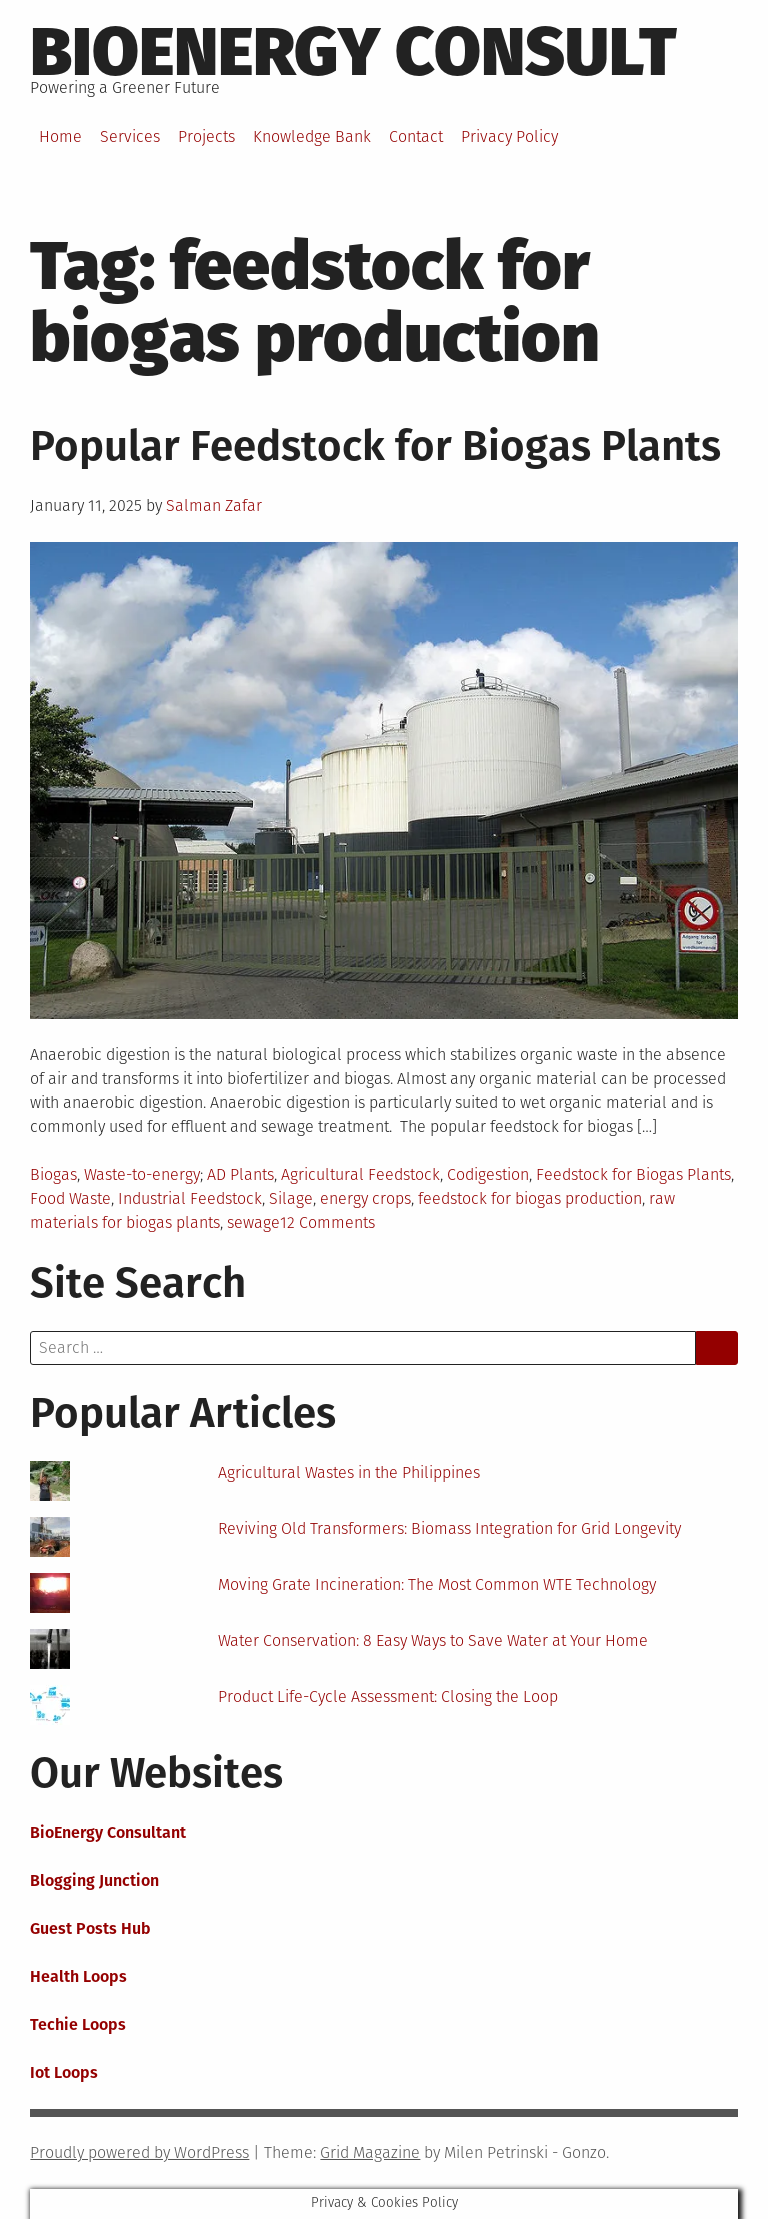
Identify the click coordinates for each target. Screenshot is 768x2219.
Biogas (53, 1174)
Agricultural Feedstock (360, 1174)
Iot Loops (64, 2072)
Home (60, 136)
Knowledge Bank (312, 136)
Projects (206, 136)
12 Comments (327, 1222)
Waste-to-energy (142, 1174)
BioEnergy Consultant (108, 1832)
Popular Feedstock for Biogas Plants (375, 446)
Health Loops (78, 1976)
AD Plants (240, 1174)
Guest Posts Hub (90, 1928)
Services (130, 136)
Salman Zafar (214, 505)
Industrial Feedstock (190, 1198)
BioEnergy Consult (353, 52)
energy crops (365, 1198)
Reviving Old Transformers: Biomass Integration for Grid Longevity (449, 1528)
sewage (253, 1222)
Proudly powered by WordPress (139, 2152)
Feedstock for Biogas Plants (633, 1174)
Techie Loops (78, 2024)
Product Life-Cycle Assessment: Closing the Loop (388, 1696)
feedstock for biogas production (530, 1198)
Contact (416, 136)
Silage (291, 1198)
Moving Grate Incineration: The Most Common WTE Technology (437, 1584)
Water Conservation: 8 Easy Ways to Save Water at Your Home (433, 1640)
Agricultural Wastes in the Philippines (349, 1472)
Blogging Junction (94, 1880)
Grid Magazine (370, 2152)
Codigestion (488, 1174)
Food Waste (70, 1198)
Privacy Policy (509, 136)
